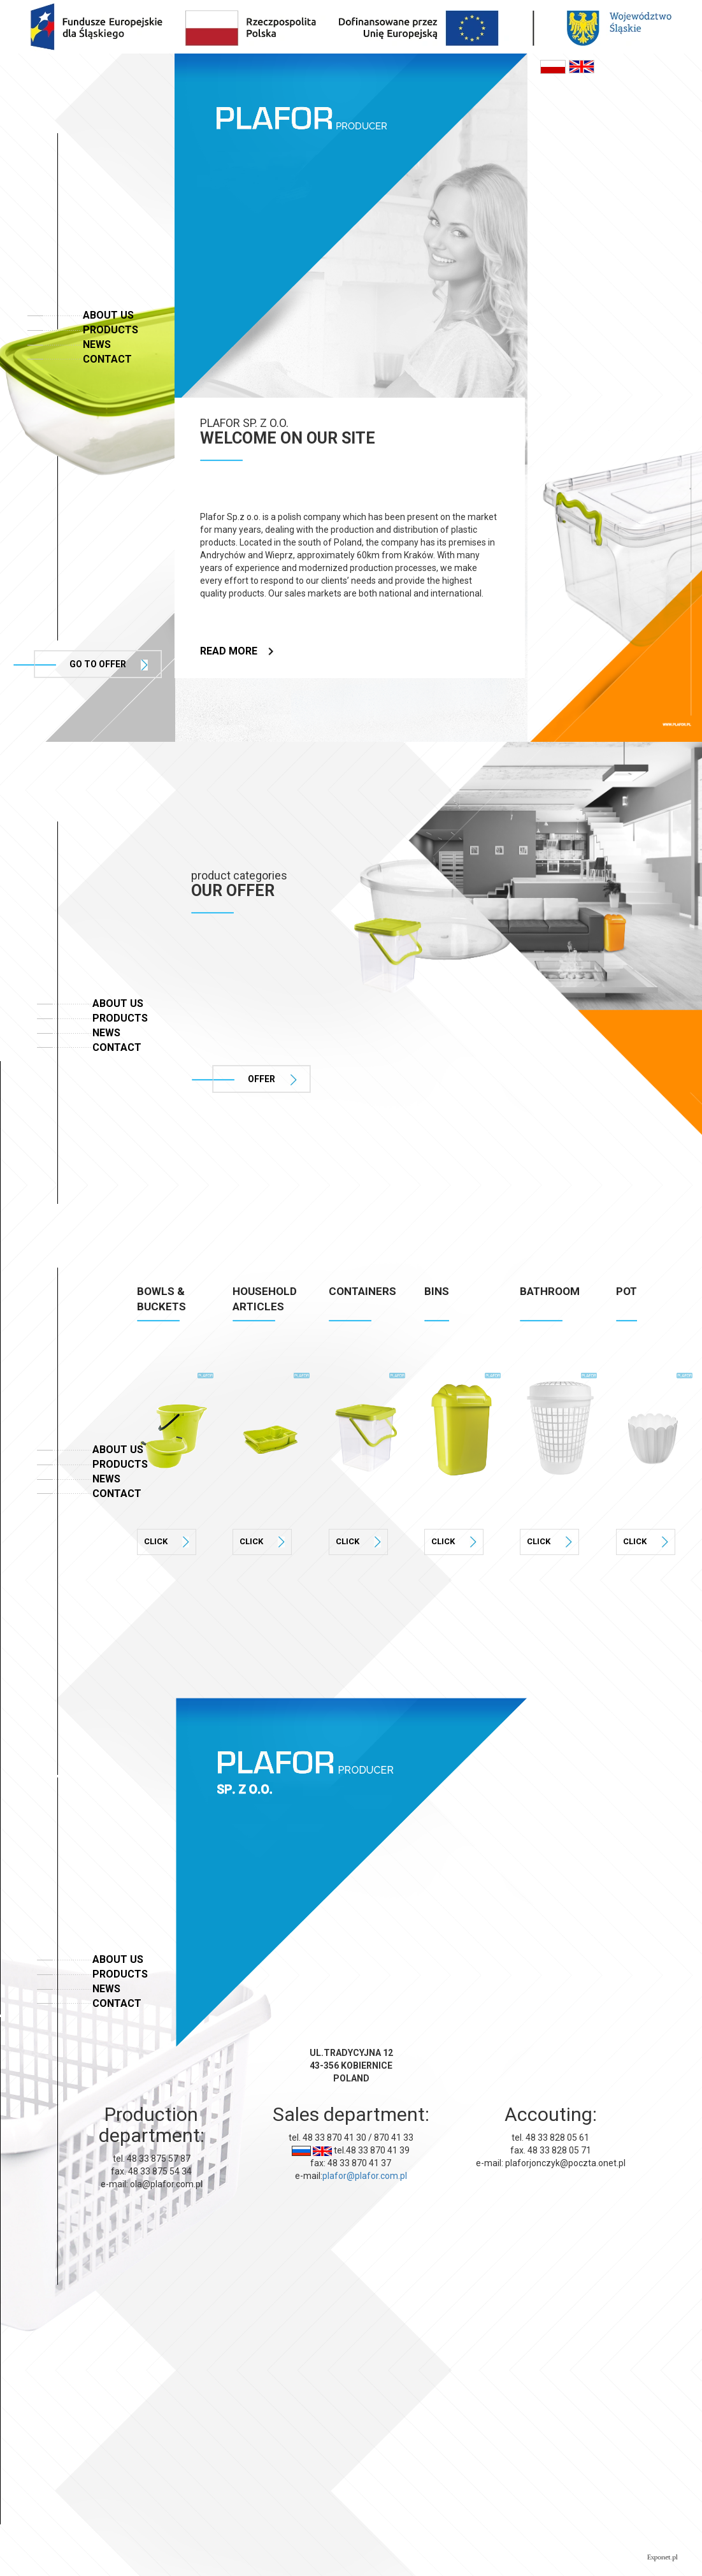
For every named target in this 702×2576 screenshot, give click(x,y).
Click (166, 1542)
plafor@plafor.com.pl (364, 2176)
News (97, 344)
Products (110, 330)
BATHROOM (550, 1291)
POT (626, 1291)
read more (237, 651)
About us (108, 315)
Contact (107, 359)
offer (272, 1079)
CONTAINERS (362, 1291)
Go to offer (108, 664)
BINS (436, 1291)
